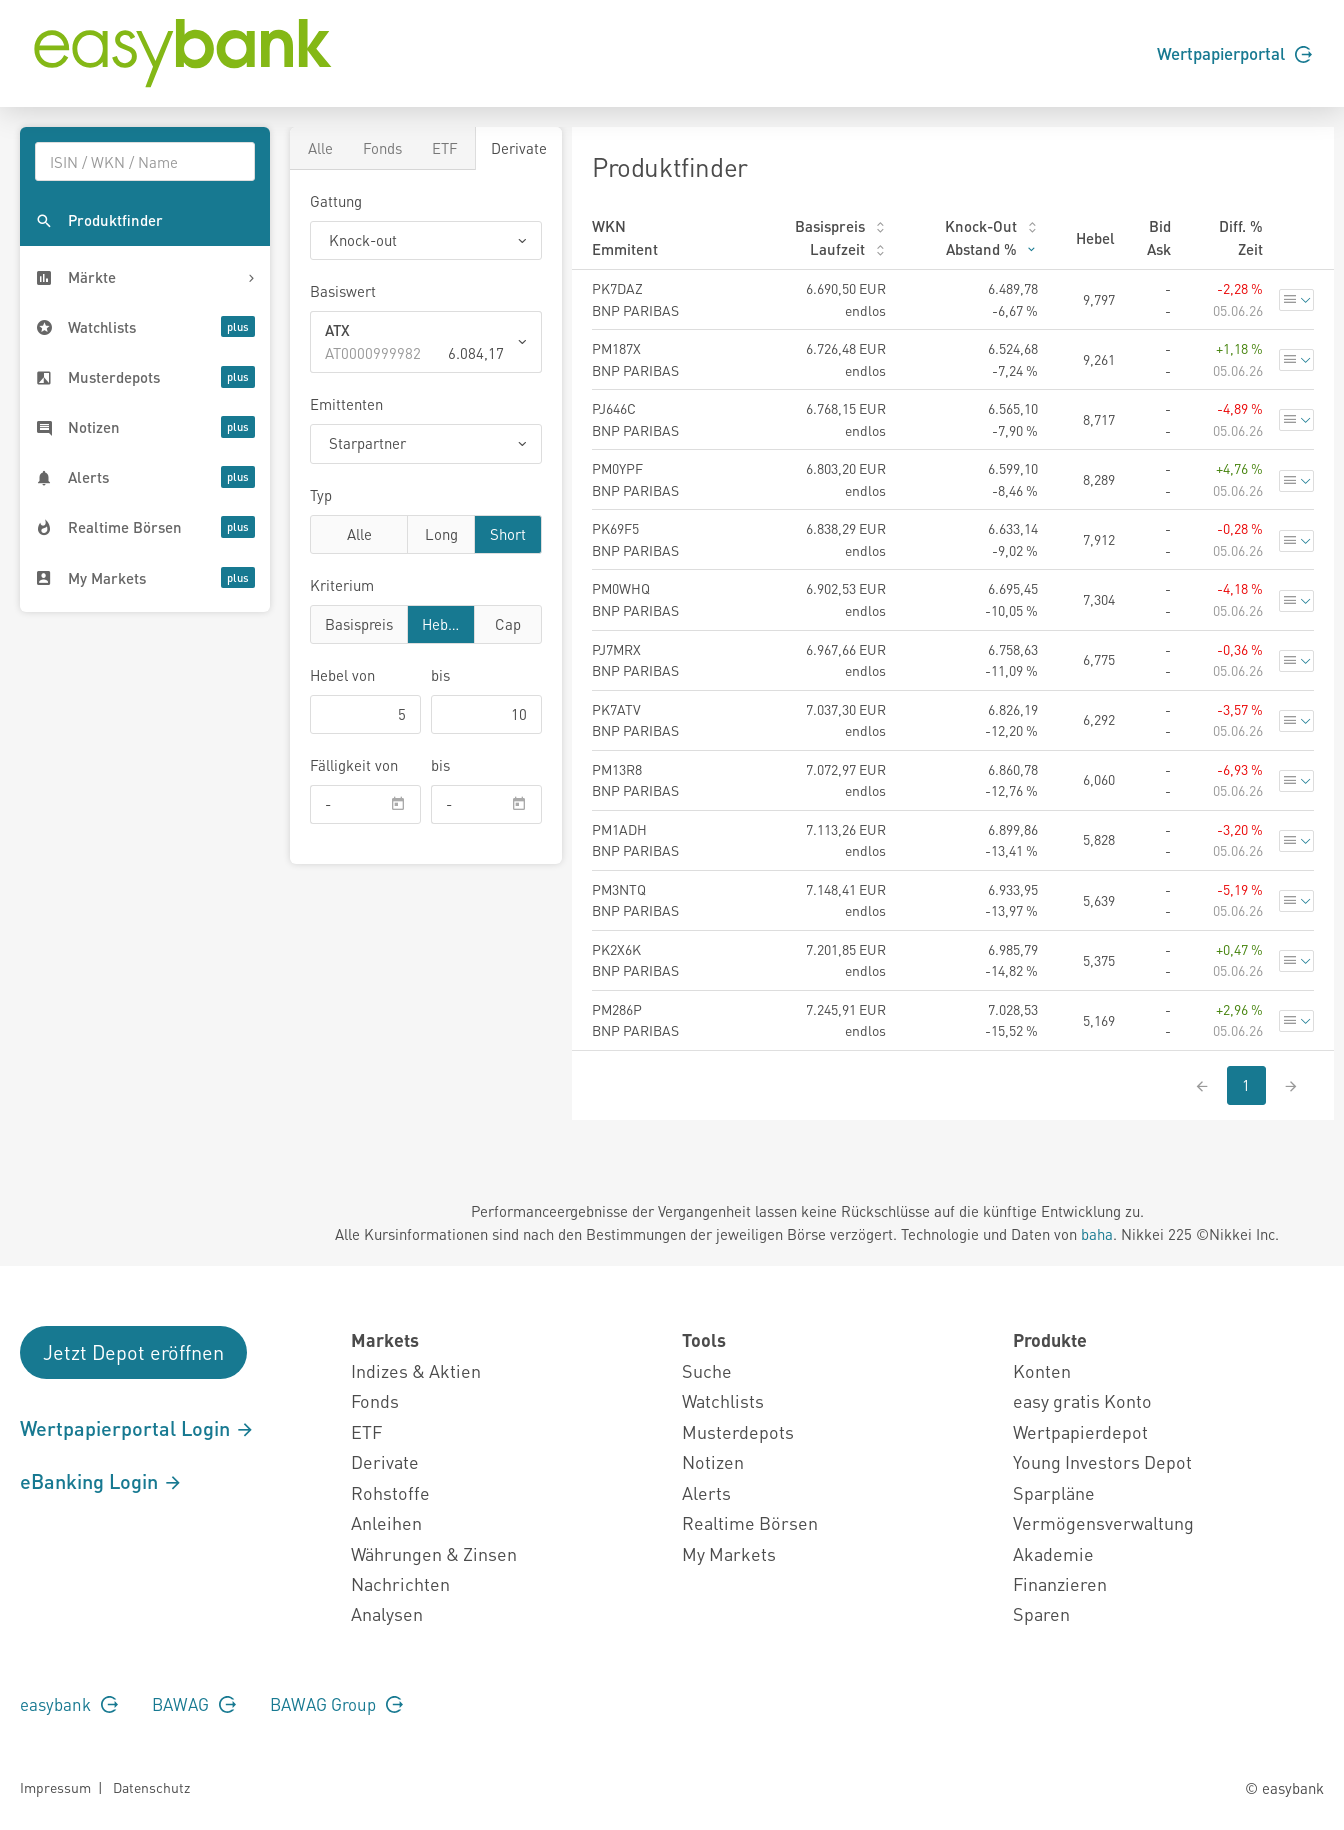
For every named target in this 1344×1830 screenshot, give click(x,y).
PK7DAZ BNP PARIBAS (635, 299)
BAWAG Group (336, 1704)
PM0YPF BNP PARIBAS (635, 479)
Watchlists (723, 1400)
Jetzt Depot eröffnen (133, 1352)
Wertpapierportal (1234, 53)
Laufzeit (848, 249)
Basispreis (359, 623)
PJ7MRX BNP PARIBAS (635, 660)
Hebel (441, 623)
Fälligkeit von (354, 765)
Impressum (55, 1787)
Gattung (336, 201)
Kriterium (342, 585)
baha (1097, 1234)
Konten (1042, 1370)
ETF (445, 148)
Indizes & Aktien (416, 1370)
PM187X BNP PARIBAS (635, 359)
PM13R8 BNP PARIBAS (635, 780)
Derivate (519, 148)
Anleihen (386, 1522)
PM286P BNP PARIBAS (635, 1020)
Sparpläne (1054, 1492)
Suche (707, 1370)
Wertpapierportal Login (137, 1428)
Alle (320, 148)
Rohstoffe (390, 1492)
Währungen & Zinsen (434, 1553)
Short (508, 533)
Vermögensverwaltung (1103, 1522)
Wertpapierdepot (1080, 1431)
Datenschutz (151, 1787)
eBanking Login (101, 1481)
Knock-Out (991, 226)
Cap (508, 623)
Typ (321, 495)
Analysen (387, 1613)
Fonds (382, 148)
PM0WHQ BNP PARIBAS (635, 599)
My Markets (729, 1553)
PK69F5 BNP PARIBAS (635, 539)
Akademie (1053, 1553)
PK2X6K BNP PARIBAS (635, 960)
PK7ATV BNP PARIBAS (635, 720)
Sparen (1041, 1613)
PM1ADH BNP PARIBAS (635, 840)
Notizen (713, 1461)
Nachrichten (400, 1583)
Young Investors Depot (1102, 1461)
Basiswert (343, 291)
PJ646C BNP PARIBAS (635, 419)
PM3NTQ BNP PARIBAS (635, 900)
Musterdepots (738, 1431)
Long (441, 533)
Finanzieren (1060, 1583)
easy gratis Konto (1082, 1400)
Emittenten (346, 404)
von (342, 675)
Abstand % (992, 249)
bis (440, 675)
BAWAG (194, 1704)
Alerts (706, 1492)
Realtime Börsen (750, 1522)
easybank (69, 1704)
